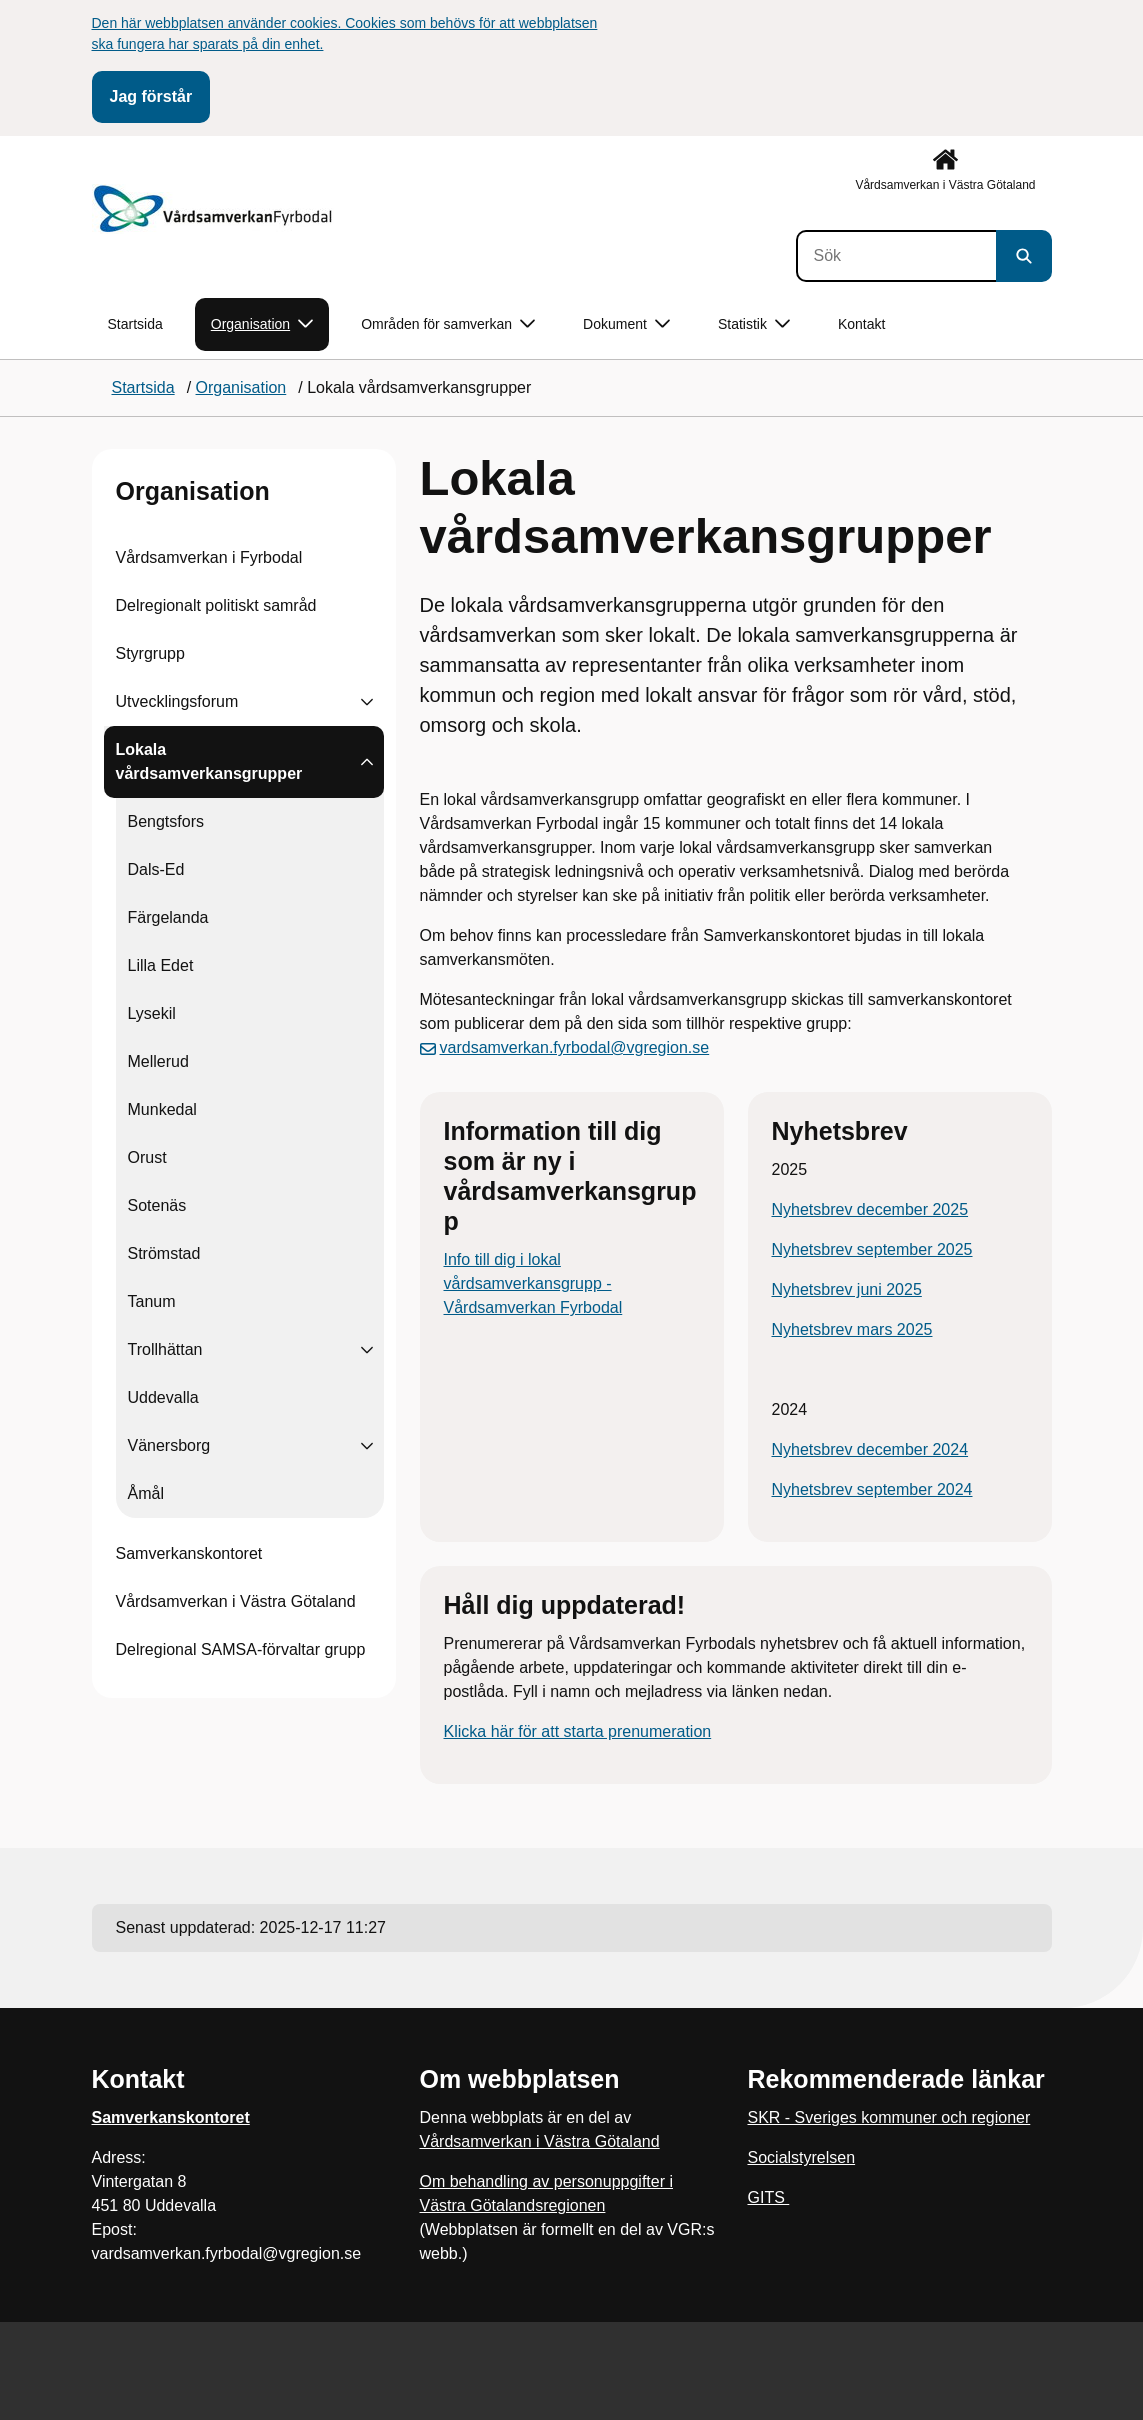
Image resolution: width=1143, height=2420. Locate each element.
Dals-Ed (156, 869)
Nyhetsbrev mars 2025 (852, 1329)
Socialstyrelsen (802, 2157)
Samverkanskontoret (189, 1553)
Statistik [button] (754, 324)
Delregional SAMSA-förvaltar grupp (241, 1649)
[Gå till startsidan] (215, 209)
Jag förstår (151, 96)
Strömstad (164, 1253)
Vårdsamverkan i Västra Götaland (236, 1601)
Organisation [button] (262, 324)
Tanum (152, 1301)
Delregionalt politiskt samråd (216, 605)
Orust (147, 1157)
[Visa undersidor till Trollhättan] (367, 1350)
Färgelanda (168, 917)
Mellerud (158, 1061)
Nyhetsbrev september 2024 (872, 1489)
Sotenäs (157, 1205)
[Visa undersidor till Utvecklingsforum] (367, 702)
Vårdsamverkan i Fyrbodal (209, 557)
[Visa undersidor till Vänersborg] (367, 1446)
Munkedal (162, 1109)
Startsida (135, 324)
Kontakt (861, 324)
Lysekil (152, 1013)
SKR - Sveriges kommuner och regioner (889, 2117)
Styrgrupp (150, 653)
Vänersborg (169, 1445)
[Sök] (896, 256)
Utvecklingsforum (177, 701)
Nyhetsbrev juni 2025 (847, 1289)
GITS (769, 2197)
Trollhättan (165, 1349)
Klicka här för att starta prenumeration (578, 1731)
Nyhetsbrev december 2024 (870, 1449)
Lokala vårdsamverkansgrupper (209, 761)
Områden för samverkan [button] (448, 324)
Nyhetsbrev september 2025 (872, 1249)
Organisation (193, 491)
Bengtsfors (166, 821)
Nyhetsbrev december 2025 (870, 1209)
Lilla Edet (161, 965)
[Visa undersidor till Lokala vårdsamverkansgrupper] (367, 762)
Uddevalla (163, 1397)
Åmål (146, 1493)
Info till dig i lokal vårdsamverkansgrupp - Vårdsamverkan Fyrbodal (533, 1283)
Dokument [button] (626, 324)
